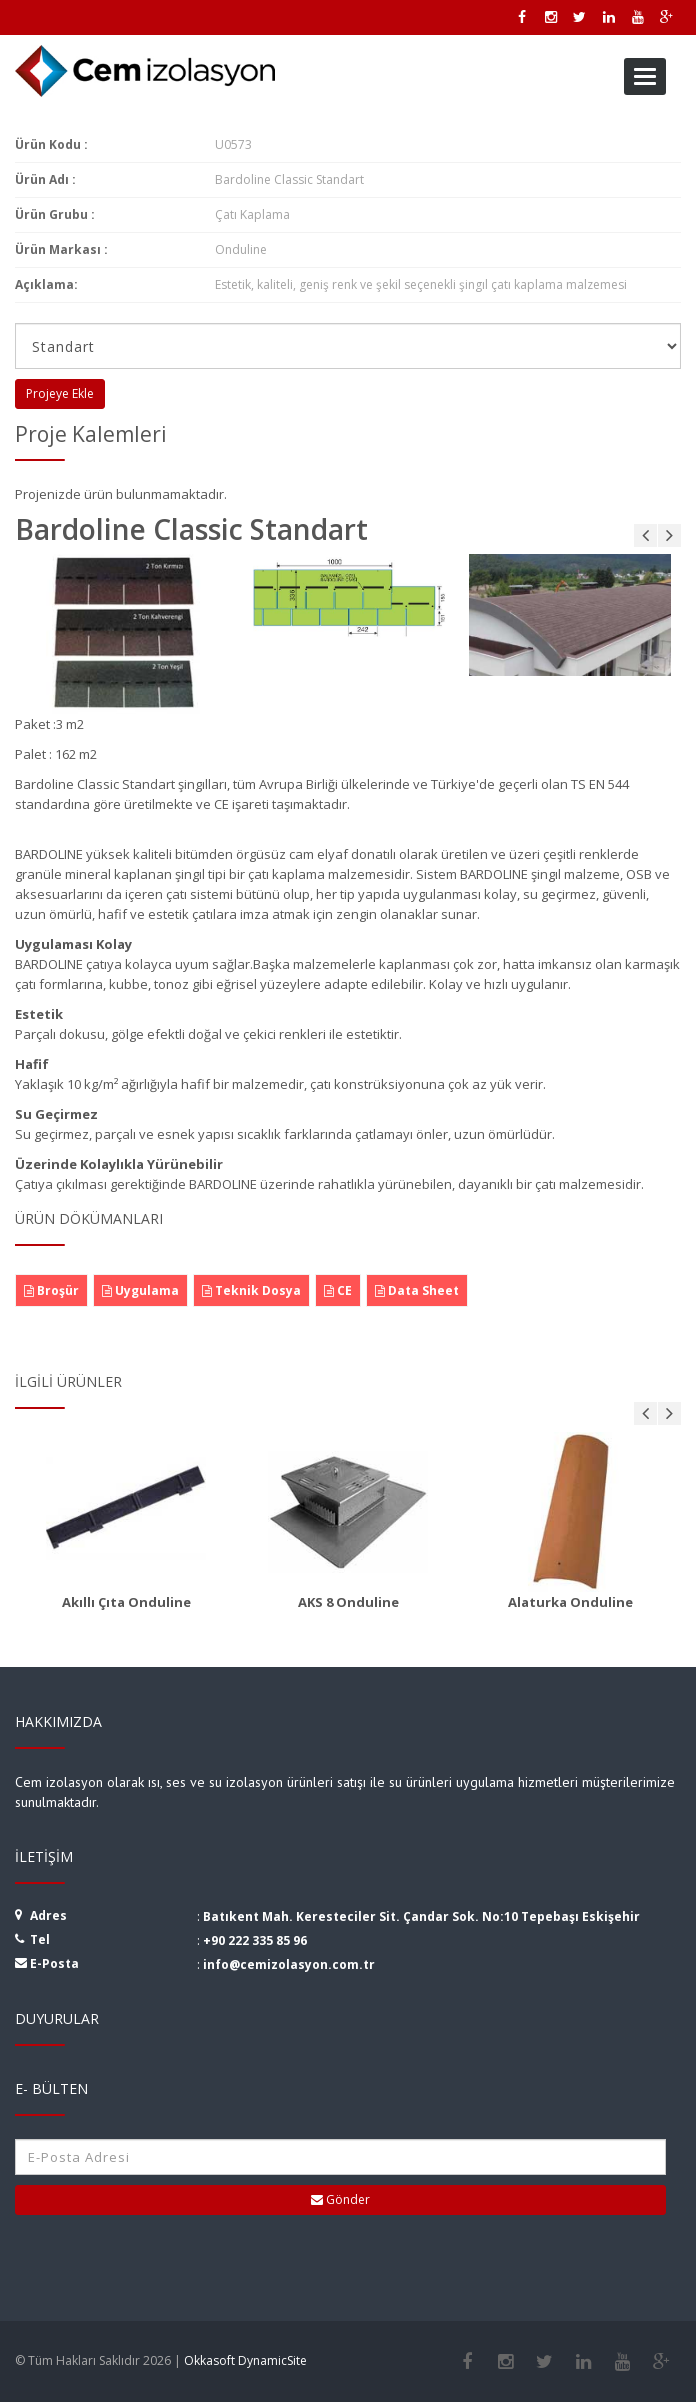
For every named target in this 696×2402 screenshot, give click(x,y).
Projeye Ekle (60, 393)
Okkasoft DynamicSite (245, 2360)
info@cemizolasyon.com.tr (289, 1964)
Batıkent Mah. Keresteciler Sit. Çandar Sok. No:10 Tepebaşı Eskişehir (421, 1916)
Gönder (340, 2199)
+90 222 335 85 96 (255, 1940)
